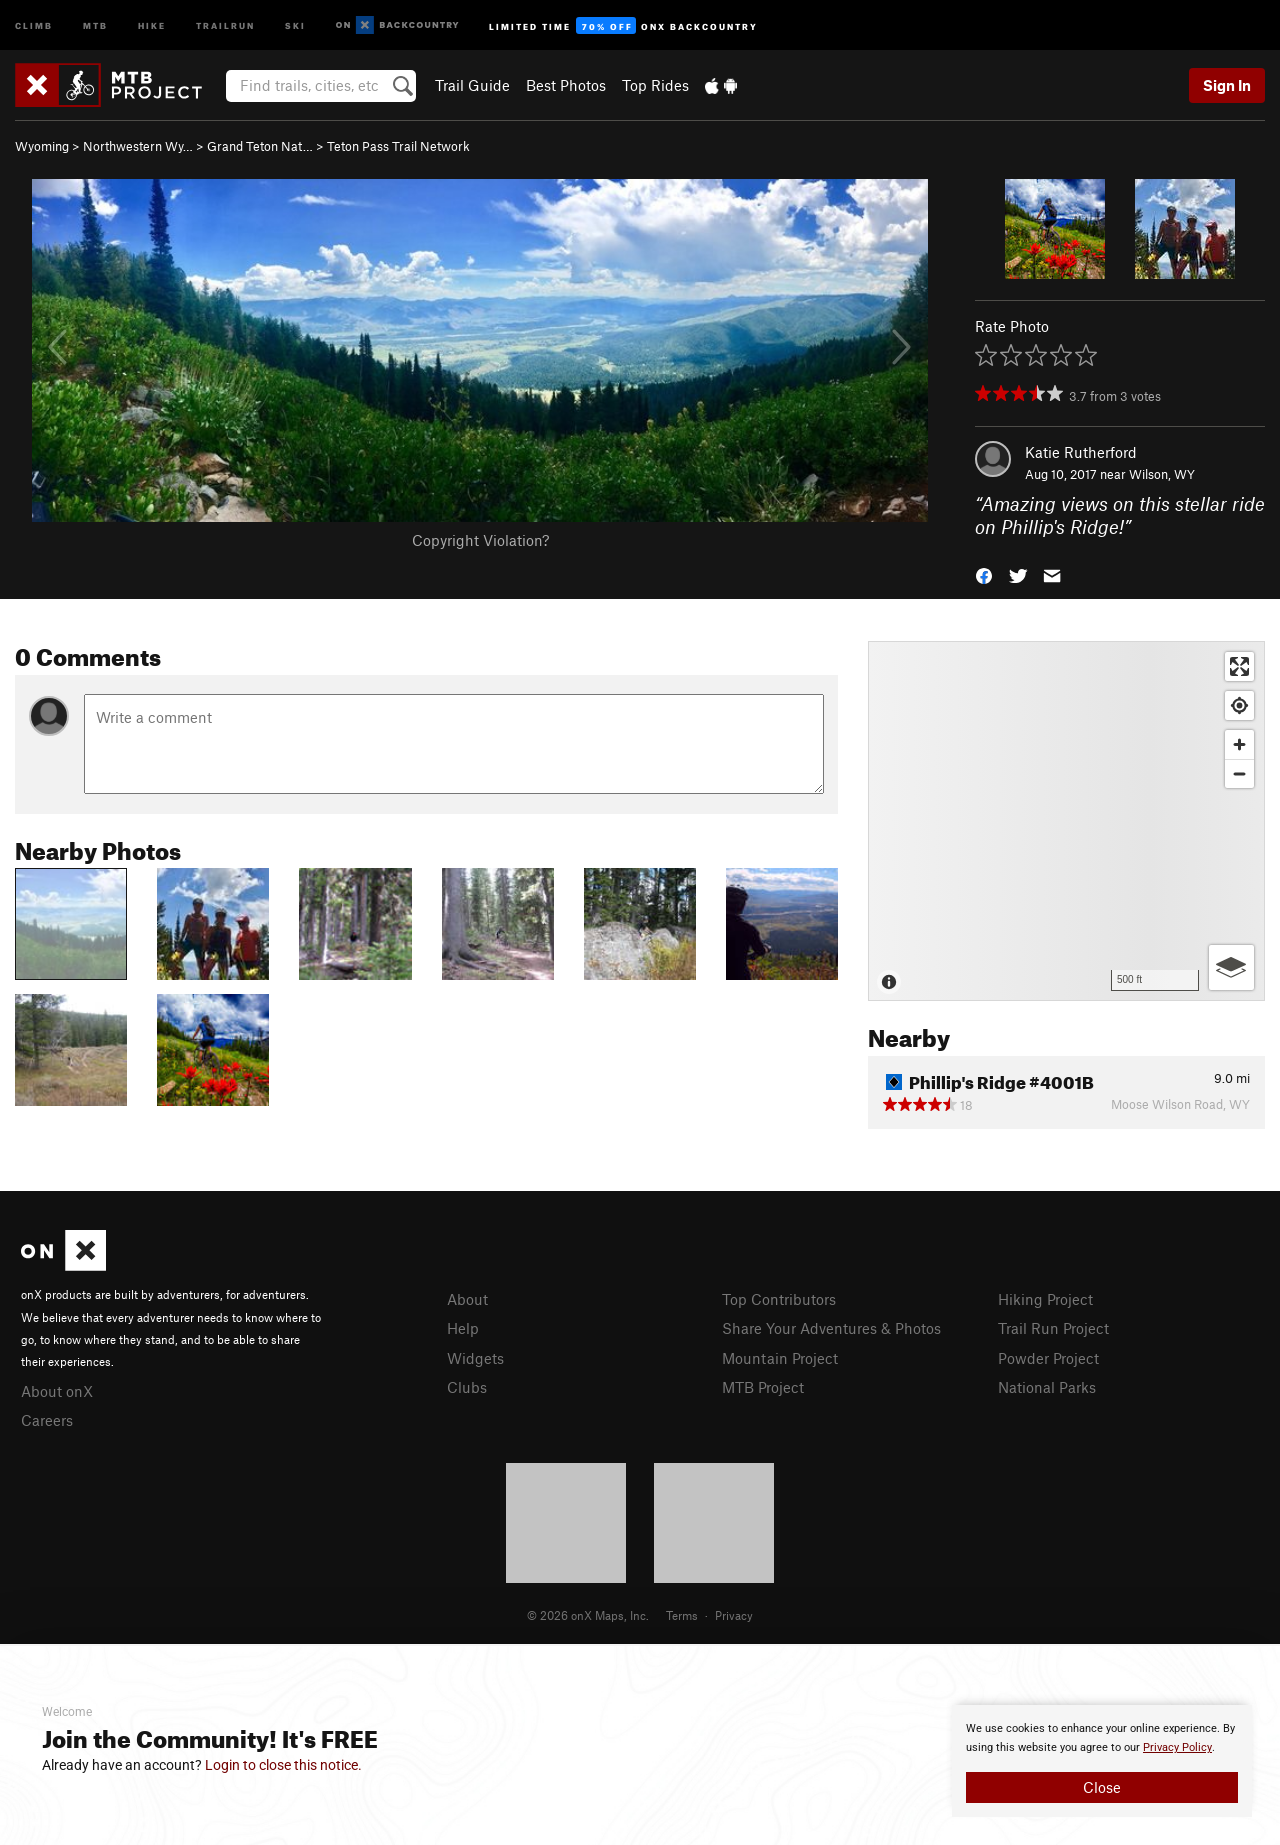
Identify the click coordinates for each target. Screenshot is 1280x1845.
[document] (1102, 1761)
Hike (152, 24)
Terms (682, 1615)
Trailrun (225, 24)
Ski (295, 24)
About (467, 1299)
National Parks (1047, 1387)
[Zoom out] (1239, 773)
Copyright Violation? (480, 540)
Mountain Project (780, 1358)
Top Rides (655, 85)
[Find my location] (1239, 705)
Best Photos (566, 85)
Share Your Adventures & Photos (831, 1328)
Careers (47, 1420)
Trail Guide (472, 85)
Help (463, 1328)
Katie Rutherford (1081, 452)
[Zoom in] (1239, 744)
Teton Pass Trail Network (398, 146)
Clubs (467, 1387)
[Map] (1066, 821)
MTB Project (763, 1387)
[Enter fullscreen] (1239, 666)
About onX (57, 1391)
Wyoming (42, 146)
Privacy (734, 1615)
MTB (95, 24)
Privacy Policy (1177, 1747)
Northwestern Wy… (138, 146)
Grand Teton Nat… (260, 146)
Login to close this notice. (283, 1765)
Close (1102, 1787)
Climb (34, 24)
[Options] (1231, 967)
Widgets (475, 1358)
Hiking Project (1045, 1299)
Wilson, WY (1162, 474)
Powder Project (1048, 1358)
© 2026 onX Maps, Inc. (588, 1615)
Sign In (1227, 85)
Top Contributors (779, 1299)
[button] (984, 573)
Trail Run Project (1053, 1328)
